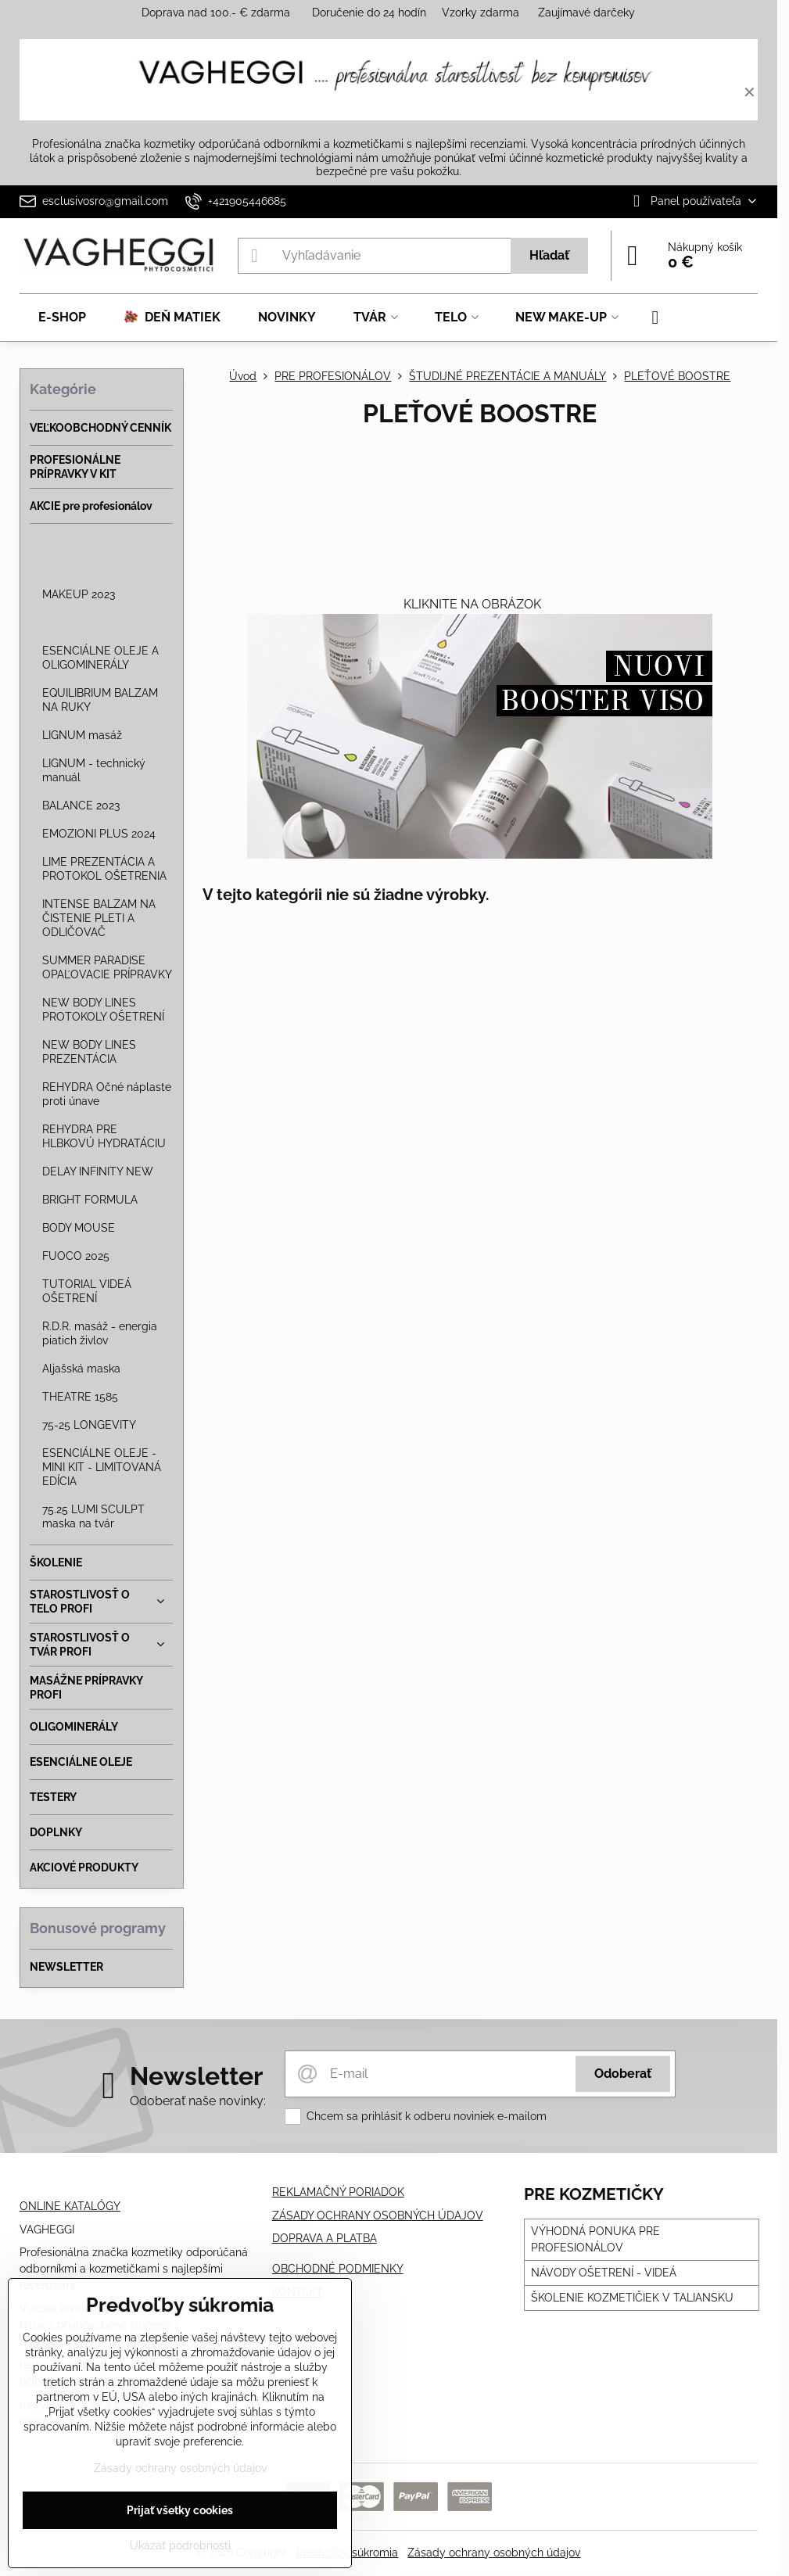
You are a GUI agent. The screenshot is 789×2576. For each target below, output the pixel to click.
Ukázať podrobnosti (180, 2545)
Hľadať (549, 255)
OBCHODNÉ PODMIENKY (337, 2268)
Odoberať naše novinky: (198, 2100)
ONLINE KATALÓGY (70, 2206)
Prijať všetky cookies (180, 2510)
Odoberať (622, 2073)
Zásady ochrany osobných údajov (493, 2552)
